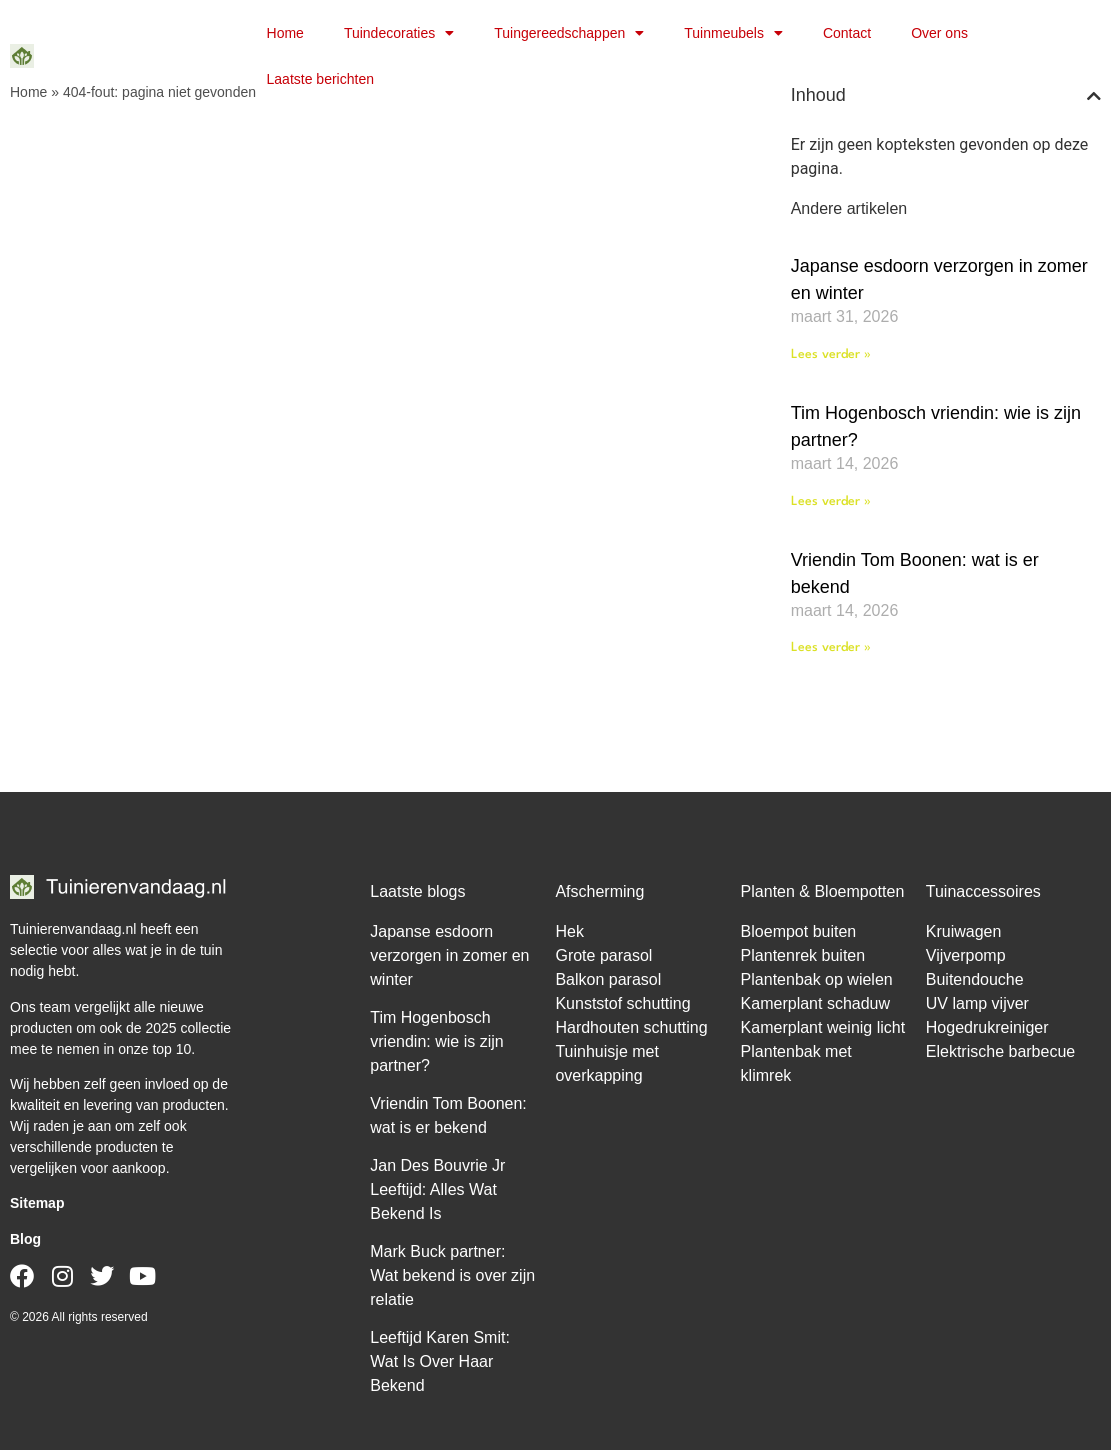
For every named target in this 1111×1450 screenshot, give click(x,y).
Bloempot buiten (799, 931)
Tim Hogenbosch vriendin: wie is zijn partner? (436, 1041)
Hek (569, 931)
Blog (25, 1239)
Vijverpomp (966, 955)
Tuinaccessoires (983, 891)
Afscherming (599, 891)
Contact (847, 33)
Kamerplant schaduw (815, 1003)
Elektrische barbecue (1000, 1051)
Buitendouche (975, 979)
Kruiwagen (964, 931)
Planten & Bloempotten (823, 891)
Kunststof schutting (622, 1003)
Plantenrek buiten (803, 955)
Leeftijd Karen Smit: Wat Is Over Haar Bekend (440, 1361)
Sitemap (37, 1203)
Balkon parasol (608, 979)
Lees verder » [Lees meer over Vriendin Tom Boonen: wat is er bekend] (831, 647)
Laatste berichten (320, 79)
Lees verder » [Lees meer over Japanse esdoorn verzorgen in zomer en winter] (831, 354)
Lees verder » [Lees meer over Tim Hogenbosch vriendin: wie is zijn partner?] (831, 501)
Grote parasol (603, 955)
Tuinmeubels (733, 33)
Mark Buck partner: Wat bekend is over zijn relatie (452, 1275)
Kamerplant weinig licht (823, 1027)
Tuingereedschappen (569, 33)
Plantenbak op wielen (817, 979)
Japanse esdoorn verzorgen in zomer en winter (449, 955)
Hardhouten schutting (631, 1027)
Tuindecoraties (399, 33)
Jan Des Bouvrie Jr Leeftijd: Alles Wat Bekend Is (437, 1189)
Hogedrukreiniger (987, 1027)
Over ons (939, 33)
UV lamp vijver (977, 1003)
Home (285, 33)
